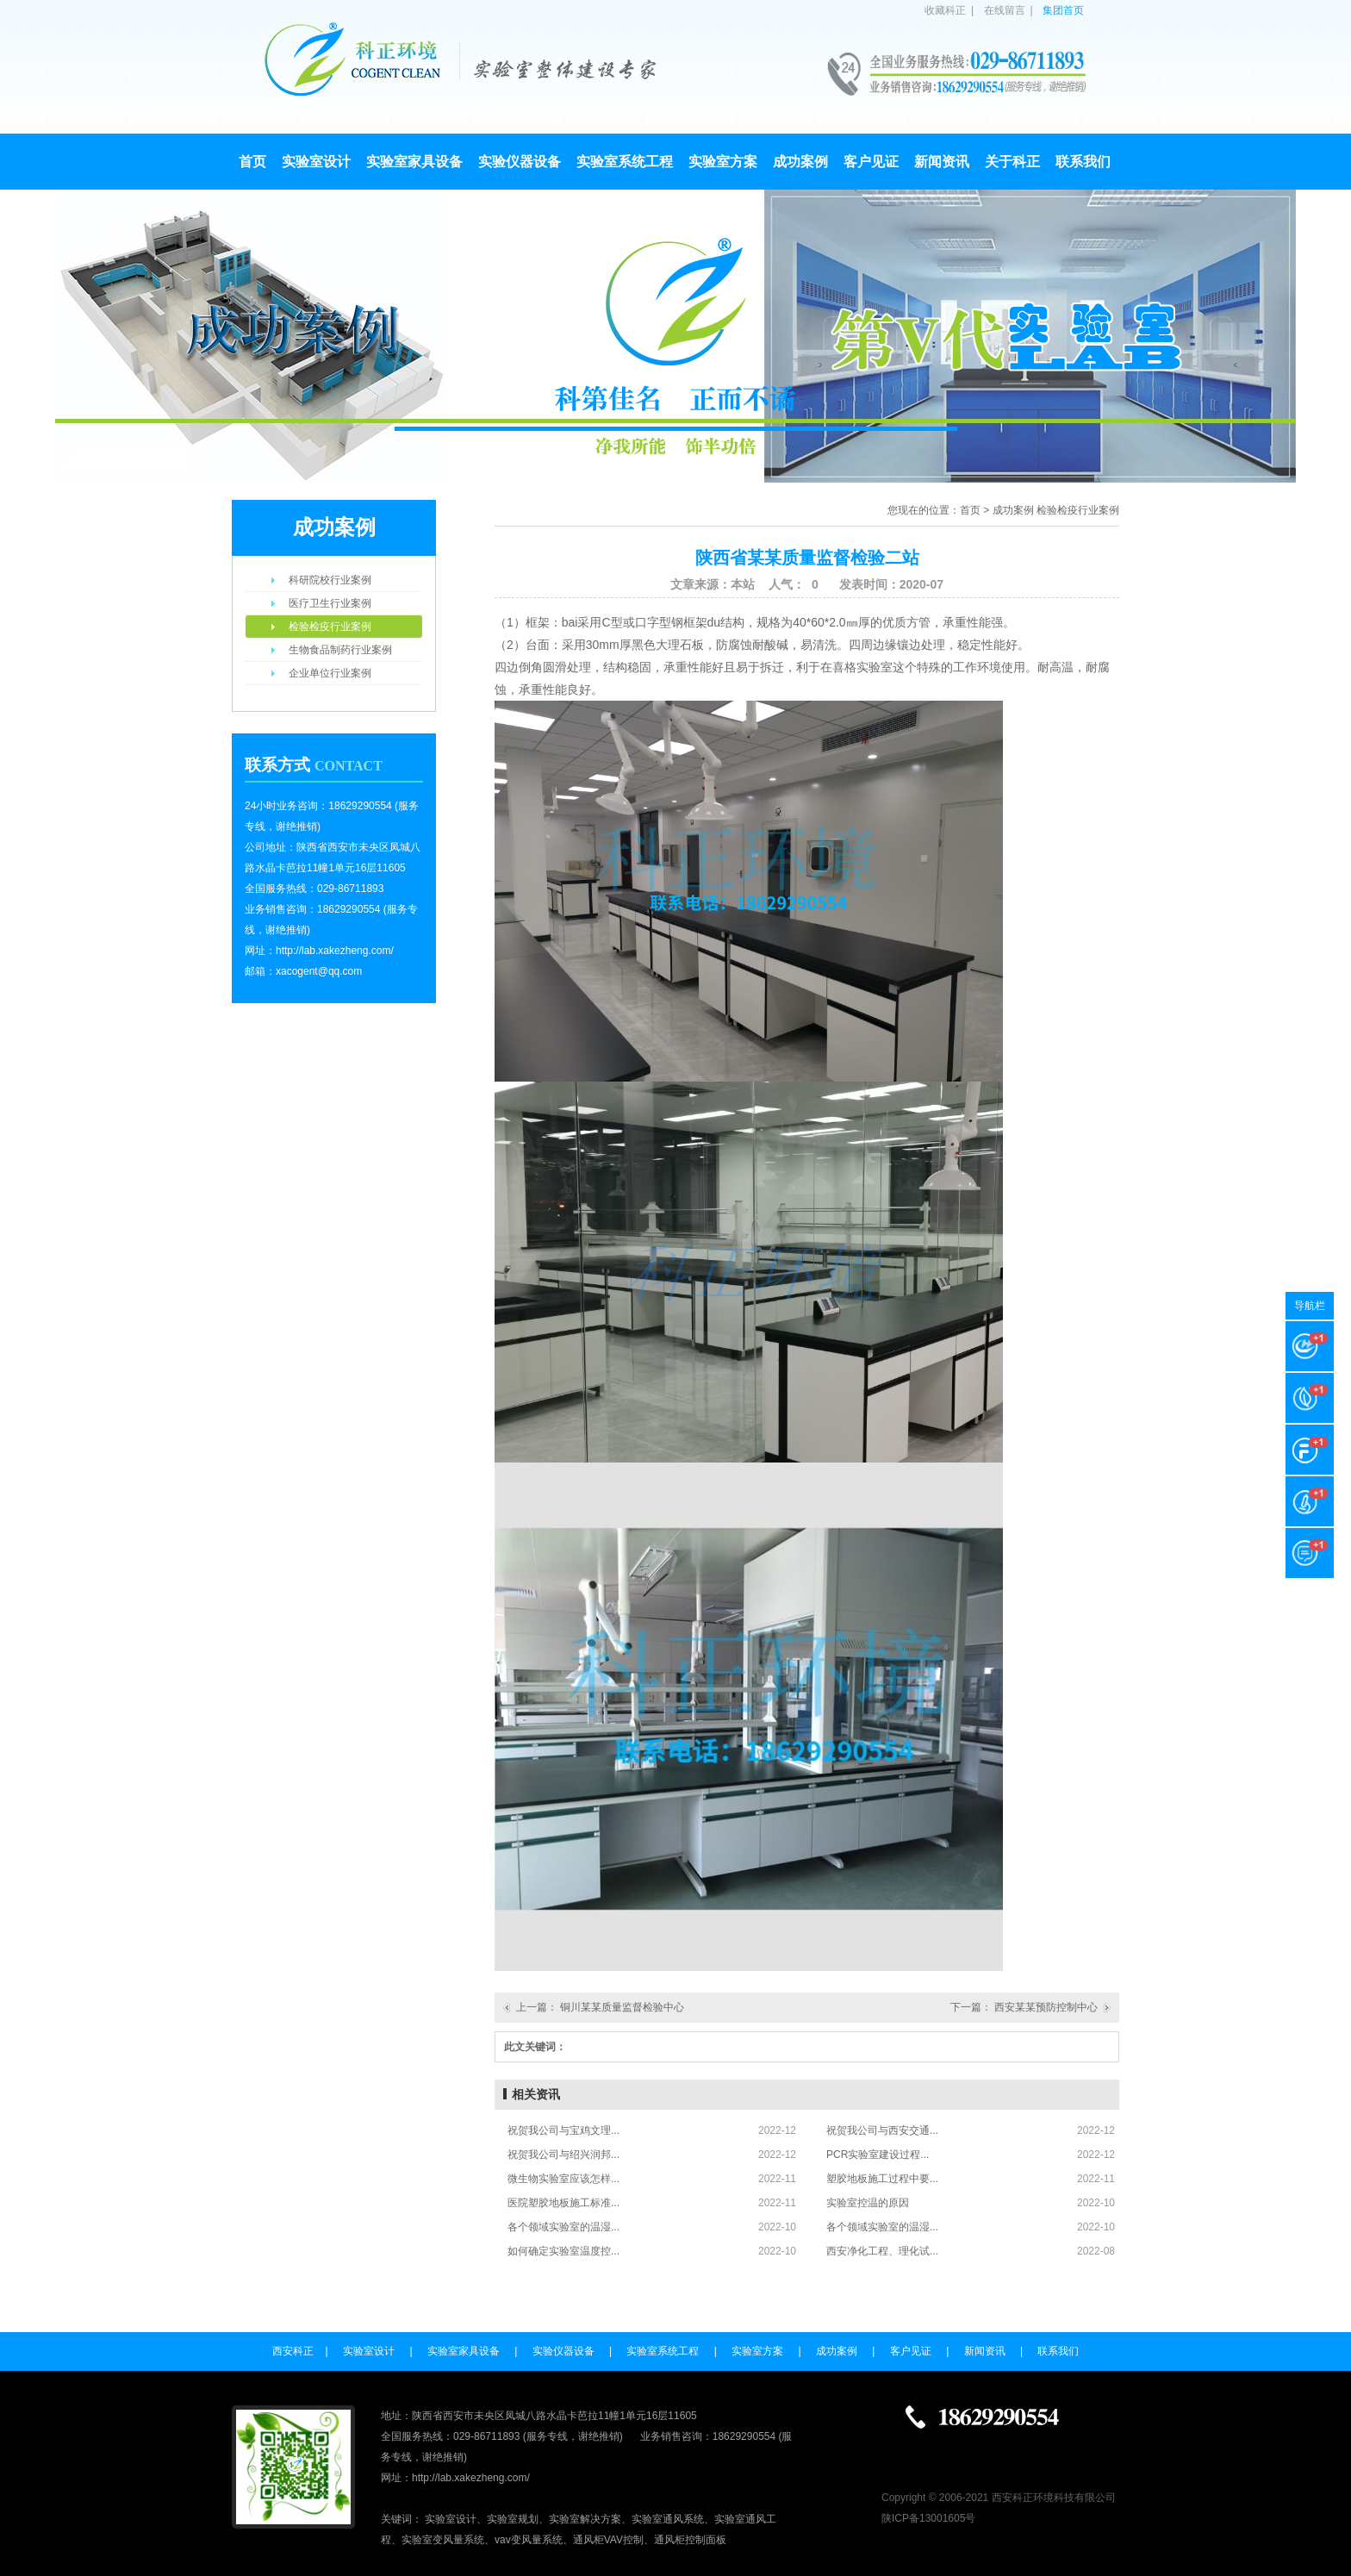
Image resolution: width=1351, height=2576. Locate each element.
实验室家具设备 (414, 161)
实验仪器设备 (519, 161)
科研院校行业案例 (330, 580)
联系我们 (1083, 161)
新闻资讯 (941, 161)
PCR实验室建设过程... (877, 2155)
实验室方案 (722, 161)
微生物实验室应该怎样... (563, 2179)
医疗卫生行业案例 (330, 603)
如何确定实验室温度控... (563, 2251)
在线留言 (1004, 10)
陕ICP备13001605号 (928, 2518)
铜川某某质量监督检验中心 (622, 2007)
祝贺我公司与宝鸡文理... (563, 2130)
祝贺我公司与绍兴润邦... (563, 2155)
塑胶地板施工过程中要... (882, 2179)
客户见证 (871, 161)
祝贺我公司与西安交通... (882, 2130)
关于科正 (1012, 161)
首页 (252, 161)
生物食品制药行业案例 (340, 650)
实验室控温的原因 (867, 2203)
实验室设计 (316, 161)
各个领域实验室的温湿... (563, 2227)
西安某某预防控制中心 (1046, 2007)
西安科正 (293, 2351)
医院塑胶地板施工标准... (563, 2203)
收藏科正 (945, 10)
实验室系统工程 (624, 161)
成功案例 (800, 161)
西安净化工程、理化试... (882, 2251)
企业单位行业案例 (330, 673)
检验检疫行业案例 (330, 627)
